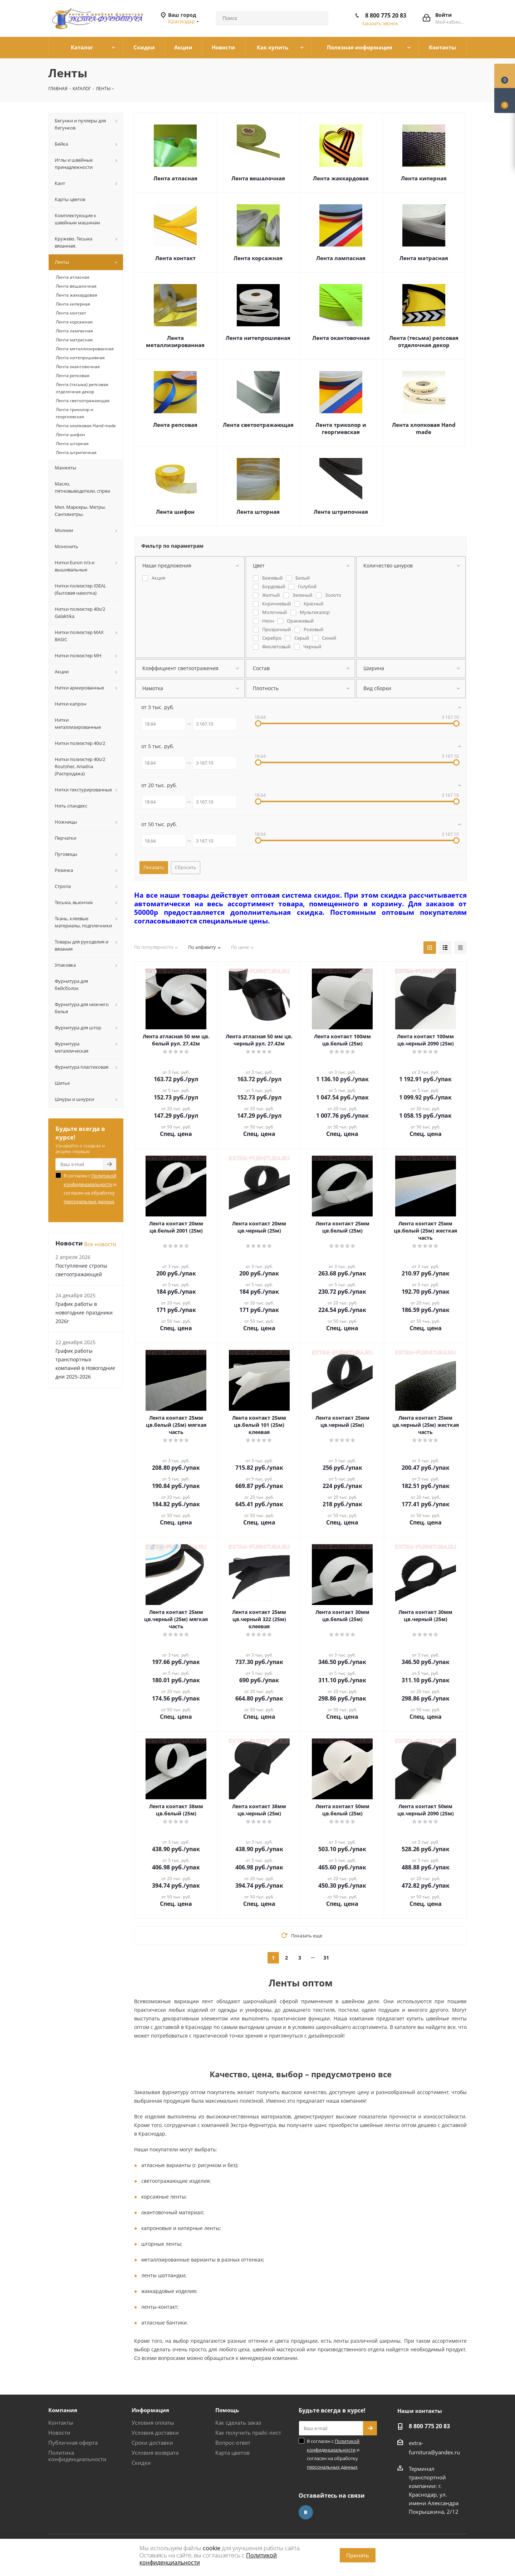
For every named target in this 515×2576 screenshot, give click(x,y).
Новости (59, 2432)
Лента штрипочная (341, 511)
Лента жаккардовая (341, 178)
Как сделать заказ (238, 2422)
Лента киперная (424, 178)
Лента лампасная (341, 258)
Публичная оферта (73, 2442)
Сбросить (185, 867)
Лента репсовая (175, 424)
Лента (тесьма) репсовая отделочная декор (423, 341)
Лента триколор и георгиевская (340, 428)
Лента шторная (258, 511)
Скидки (141, 2462)
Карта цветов (232, 2452)
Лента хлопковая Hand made (424, 428)
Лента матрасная (423, 258)
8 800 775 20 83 (385, 15)
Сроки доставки (152, 2442)
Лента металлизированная (175, 341)
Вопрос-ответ (232, 2442)
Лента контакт (175, 258)
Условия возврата (155, 2452)
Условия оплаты (153, 2422)
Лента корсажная (258, 258)
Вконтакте (306, 2512)
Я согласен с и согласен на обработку (90, 1188)
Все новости (100, 1244)
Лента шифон (175, 511)
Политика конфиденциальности (77, 2456)
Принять (357, 2555)
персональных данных (89, 1201)
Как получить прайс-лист (248, 2432)
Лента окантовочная (341, 337)
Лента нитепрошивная (258, 337)
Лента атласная (175, 178)
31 (326, 1957)
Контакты (60, 2422)
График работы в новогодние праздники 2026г (84, 1312)
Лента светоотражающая (258, 424)
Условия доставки (155, 2432)
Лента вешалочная (258, 178)
